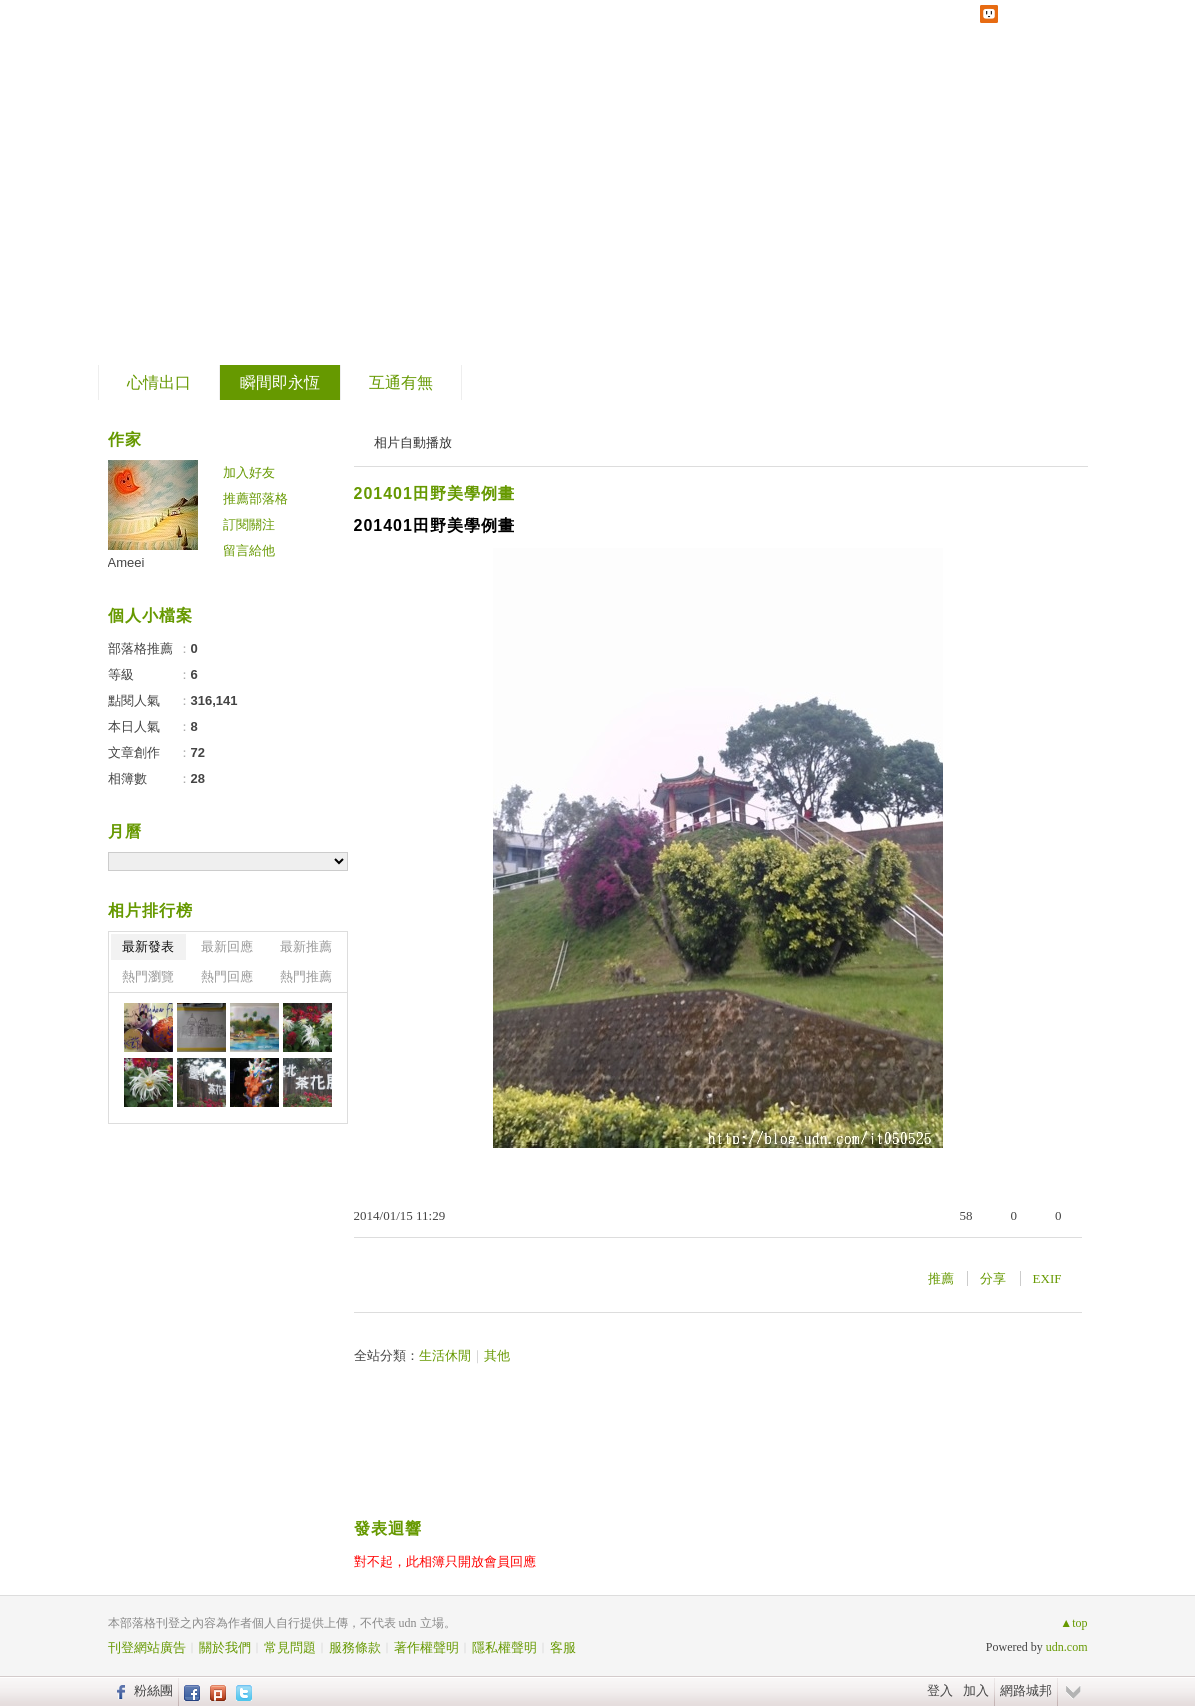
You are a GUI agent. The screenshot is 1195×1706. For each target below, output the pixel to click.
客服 (563, 1647)
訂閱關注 (249, 524)
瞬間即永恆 (280, 382)
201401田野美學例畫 (434, 493)
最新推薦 (306, 946)
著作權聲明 (426, 1647)
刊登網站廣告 (147, 1647)
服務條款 (355, 1647)
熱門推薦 (306, 976)
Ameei (126, 562)
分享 (993, 1278)
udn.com (1067, 1647)
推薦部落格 (255, 498)
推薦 (941, 1278)
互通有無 (401, 382)
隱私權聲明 (504, 1647)
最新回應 (227, 946)
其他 (497, 1355)
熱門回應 (227, 976)
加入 (976, 1690)
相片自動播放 (413, 442)
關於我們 (225, 1647)
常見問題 (290, 1647)
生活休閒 (445, 1355)
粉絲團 (153, 1690)
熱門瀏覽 (148, 976)
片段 (160, 175)
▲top (1073, 1623)
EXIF (1047, 1278)
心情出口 (159, 382)
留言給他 (249, 550)
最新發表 (148, 946)
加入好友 (249, 472)
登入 (940, 1690)
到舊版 (246, 183)
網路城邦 (1026, 1690)
